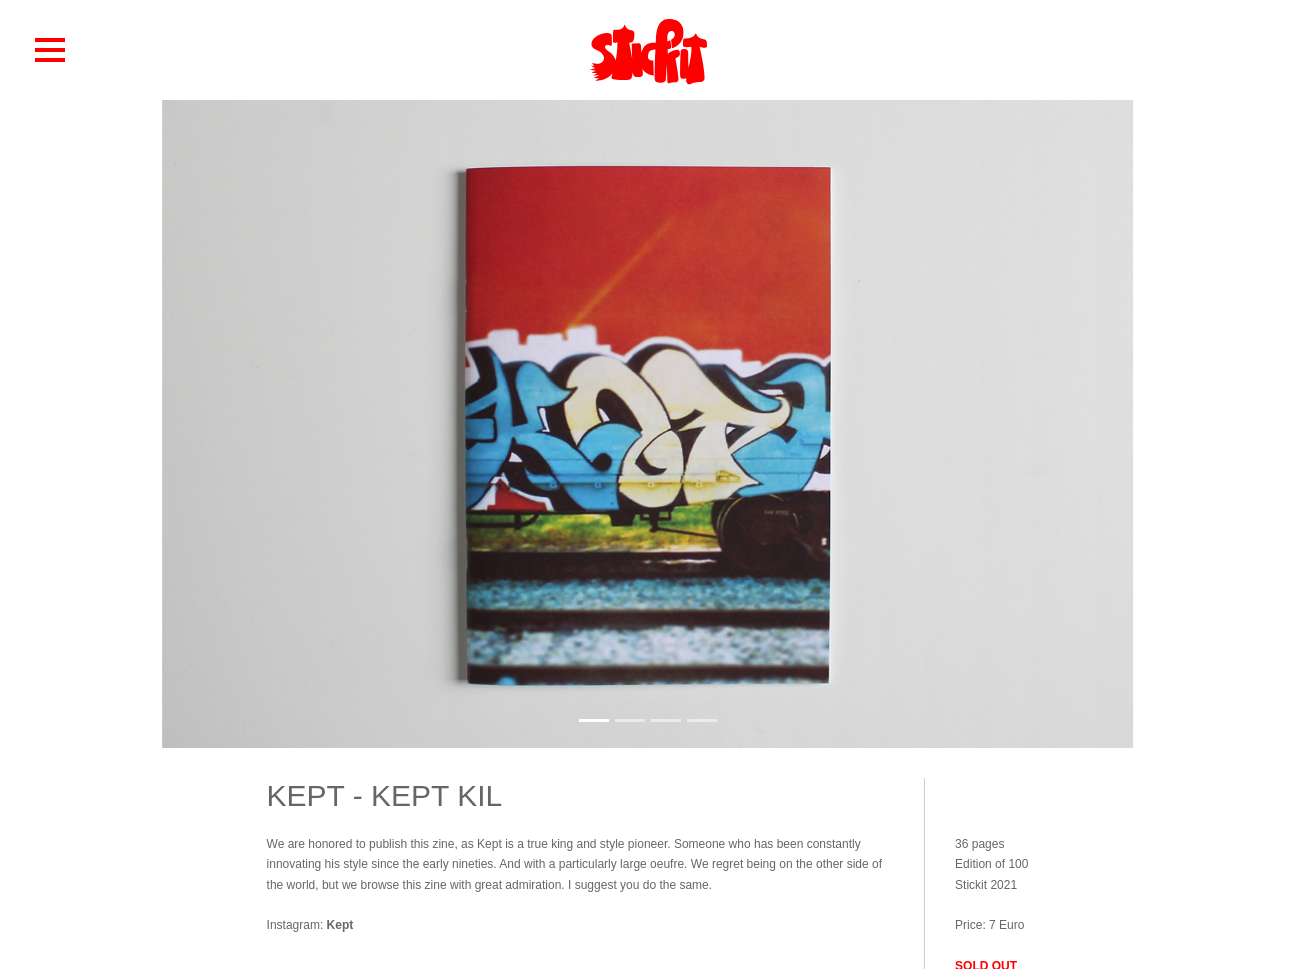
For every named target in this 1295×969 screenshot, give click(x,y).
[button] (50, 49)
